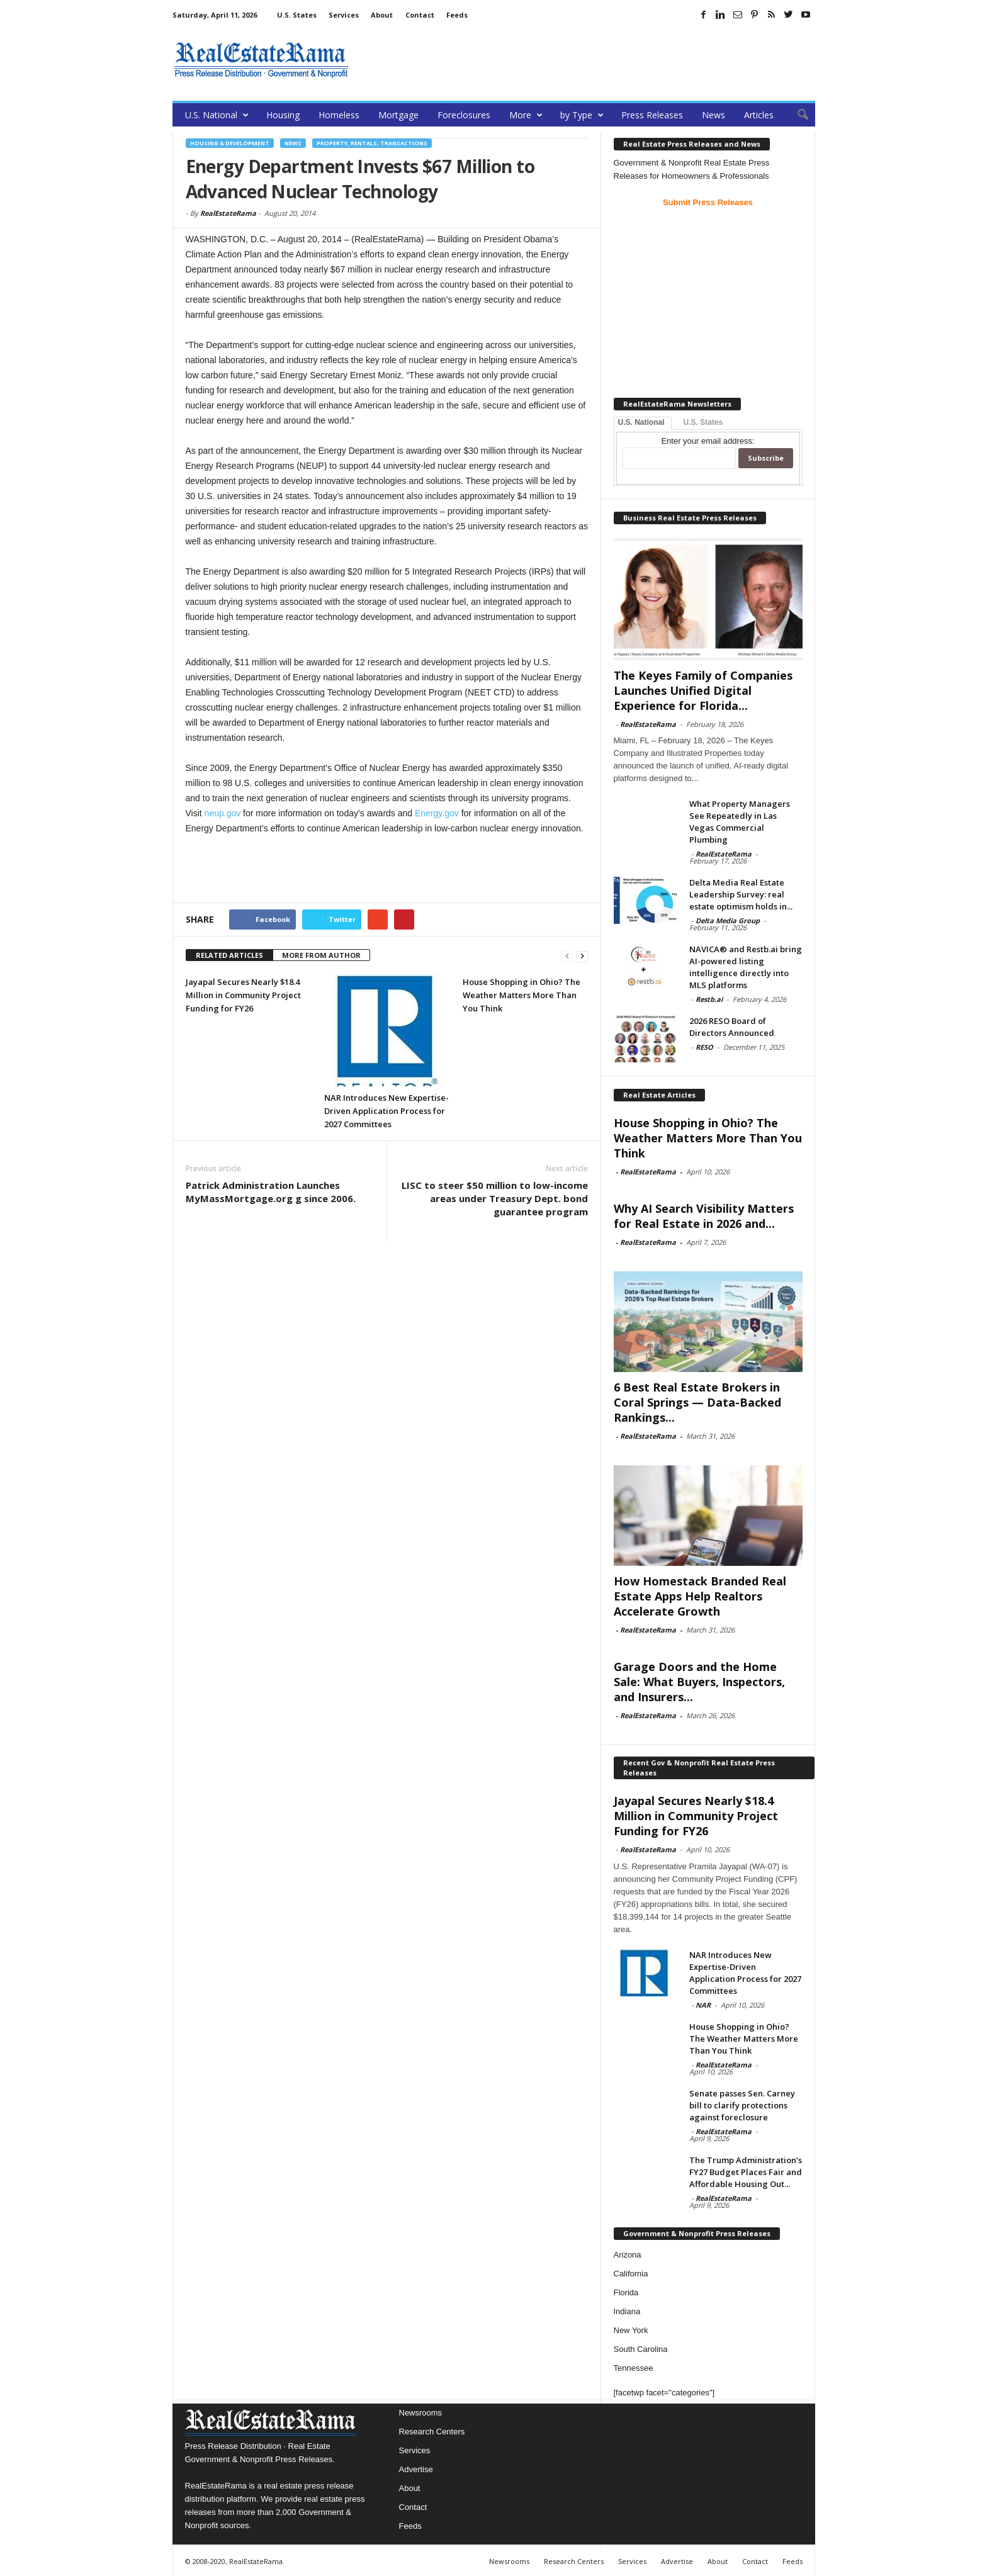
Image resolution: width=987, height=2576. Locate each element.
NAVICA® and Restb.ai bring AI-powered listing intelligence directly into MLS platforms (745, 967)
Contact (419, 15)
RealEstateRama (228, 213)
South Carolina (641, 2349)
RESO (704, 1047)
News (713, 115)
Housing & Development (229, 143)
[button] (796, 115)
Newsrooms (421, 2412)
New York (631, 2330)
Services (344, 15)
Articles (759, 115)
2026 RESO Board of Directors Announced (731, 1026)
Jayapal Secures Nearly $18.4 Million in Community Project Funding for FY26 (243, 995)
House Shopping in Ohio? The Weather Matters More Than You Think (521, 995)
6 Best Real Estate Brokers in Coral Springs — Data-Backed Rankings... (697, 1402)
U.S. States (297, 15)
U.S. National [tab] (641, 422)
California (631, 2273)
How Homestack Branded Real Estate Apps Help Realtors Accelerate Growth (700, 1596)
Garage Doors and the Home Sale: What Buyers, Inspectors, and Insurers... (699, 1681)
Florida (626, 2292)
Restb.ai (709, 999)
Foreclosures (463, 115)
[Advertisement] (586, 59)
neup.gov (223, 813)
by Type (582, 115)
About (382, 15)
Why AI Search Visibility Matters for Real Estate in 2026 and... (704, 1216)
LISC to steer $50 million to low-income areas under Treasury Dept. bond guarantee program (495, 1198)
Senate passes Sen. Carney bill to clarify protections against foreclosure (742, 2105)
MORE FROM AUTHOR (321, 955)
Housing (283, 115)
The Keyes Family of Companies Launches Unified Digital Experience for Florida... (703, 690)
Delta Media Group (728, 920)
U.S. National (217, 115)
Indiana (627, 2311)
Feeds (457, 15)
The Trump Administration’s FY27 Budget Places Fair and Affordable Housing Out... (745, 2172)
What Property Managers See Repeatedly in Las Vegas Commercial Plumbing (739, 821)
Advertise (416, 2469)
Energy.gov (437, 813)
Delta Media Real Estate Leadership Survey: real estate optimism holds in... (740, 894)
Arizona (627, 2254)
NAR (703, 2005)
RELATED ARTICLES (229, 955)
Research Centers (432, 2431)
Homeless (339, 115)
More (526, 115)
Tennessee (633, 2368)
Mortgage (398, 115)
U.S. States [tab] (703, 422)
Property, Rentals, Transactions (372, 143)
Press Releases (652, 115)
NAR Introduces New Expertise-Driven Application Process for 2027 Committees (386, 1111)
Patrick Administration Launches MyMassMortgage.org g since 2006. (271, 1192)
